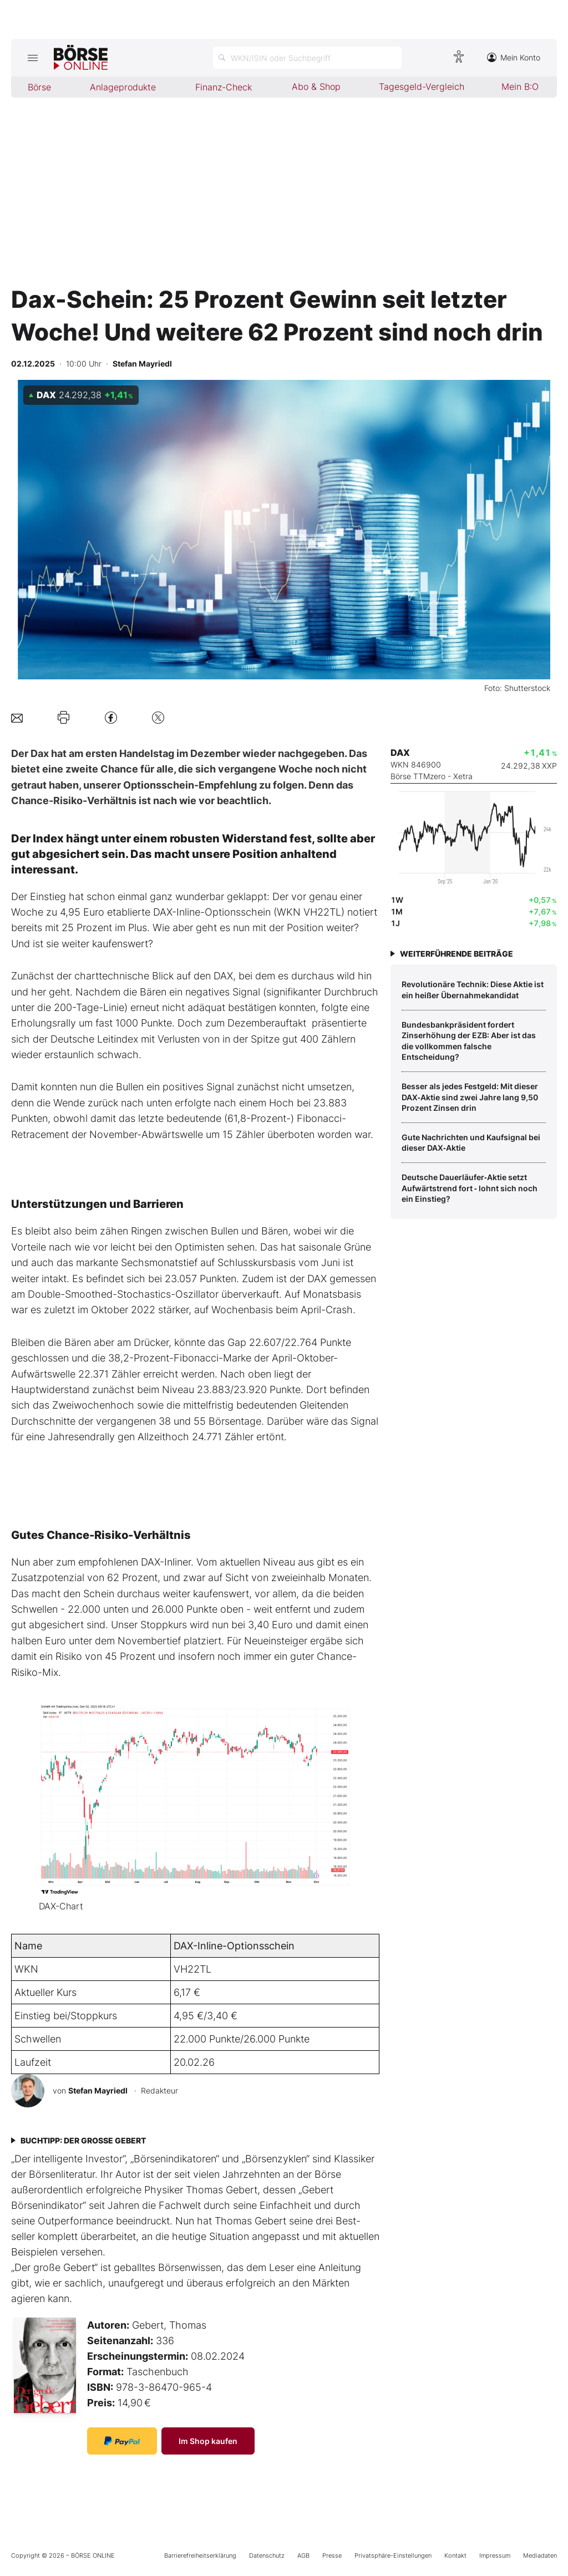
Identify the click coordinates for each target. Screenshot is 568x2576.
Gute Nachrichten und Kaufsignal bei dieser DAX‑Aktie (471, 1142)
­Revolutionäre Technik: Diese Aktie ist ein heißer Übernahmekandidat (473, 989)
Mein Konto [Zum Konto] (513, 57)
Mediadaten (540, 2555)
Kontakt (455, 2555)
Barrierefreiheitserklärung (200, 2555)
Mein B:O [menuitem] (520, 86)
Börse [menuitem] (39, 87)
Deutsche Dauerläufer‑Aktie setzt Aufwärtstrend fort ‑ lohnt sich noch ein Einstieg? (469, 1187)
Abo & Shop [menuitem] (316, 86)
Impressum (494, 2555)
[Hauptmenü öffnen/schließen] (32, 58)
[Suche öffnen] (307, 58)
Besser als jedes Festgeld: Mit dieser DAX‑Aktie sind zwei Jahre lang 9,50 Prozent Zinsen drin (470, 1096)
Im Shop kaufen (208, 2441)
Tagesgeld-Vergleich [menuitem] (421, 86)
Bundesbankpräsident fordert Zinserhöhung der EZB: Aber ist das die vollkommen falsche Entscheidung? (469, 1041)
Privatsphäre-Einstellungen (393, 2555)
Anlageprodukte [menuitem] (123, 87)
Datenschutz (267, 2555)
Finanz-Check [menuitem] (223, 87)
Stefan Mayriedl (98, 2090)
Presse (332, 2555)
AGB (303, 2555)
